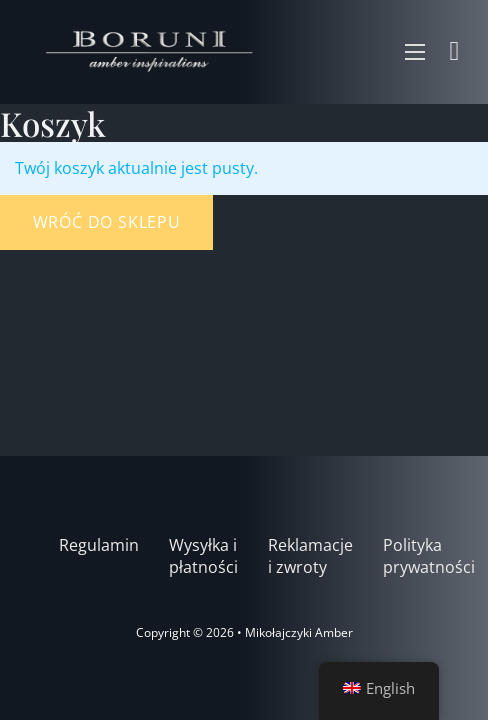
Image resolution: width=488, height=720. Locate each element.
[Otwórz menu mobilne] (415, 52)
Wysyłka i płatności (203, 556)
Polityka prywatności (429, 556)
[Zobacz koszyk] (455, 51)
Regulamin (99, 545)
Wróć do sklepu (107, 222)
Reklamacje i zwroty (310, 556)
